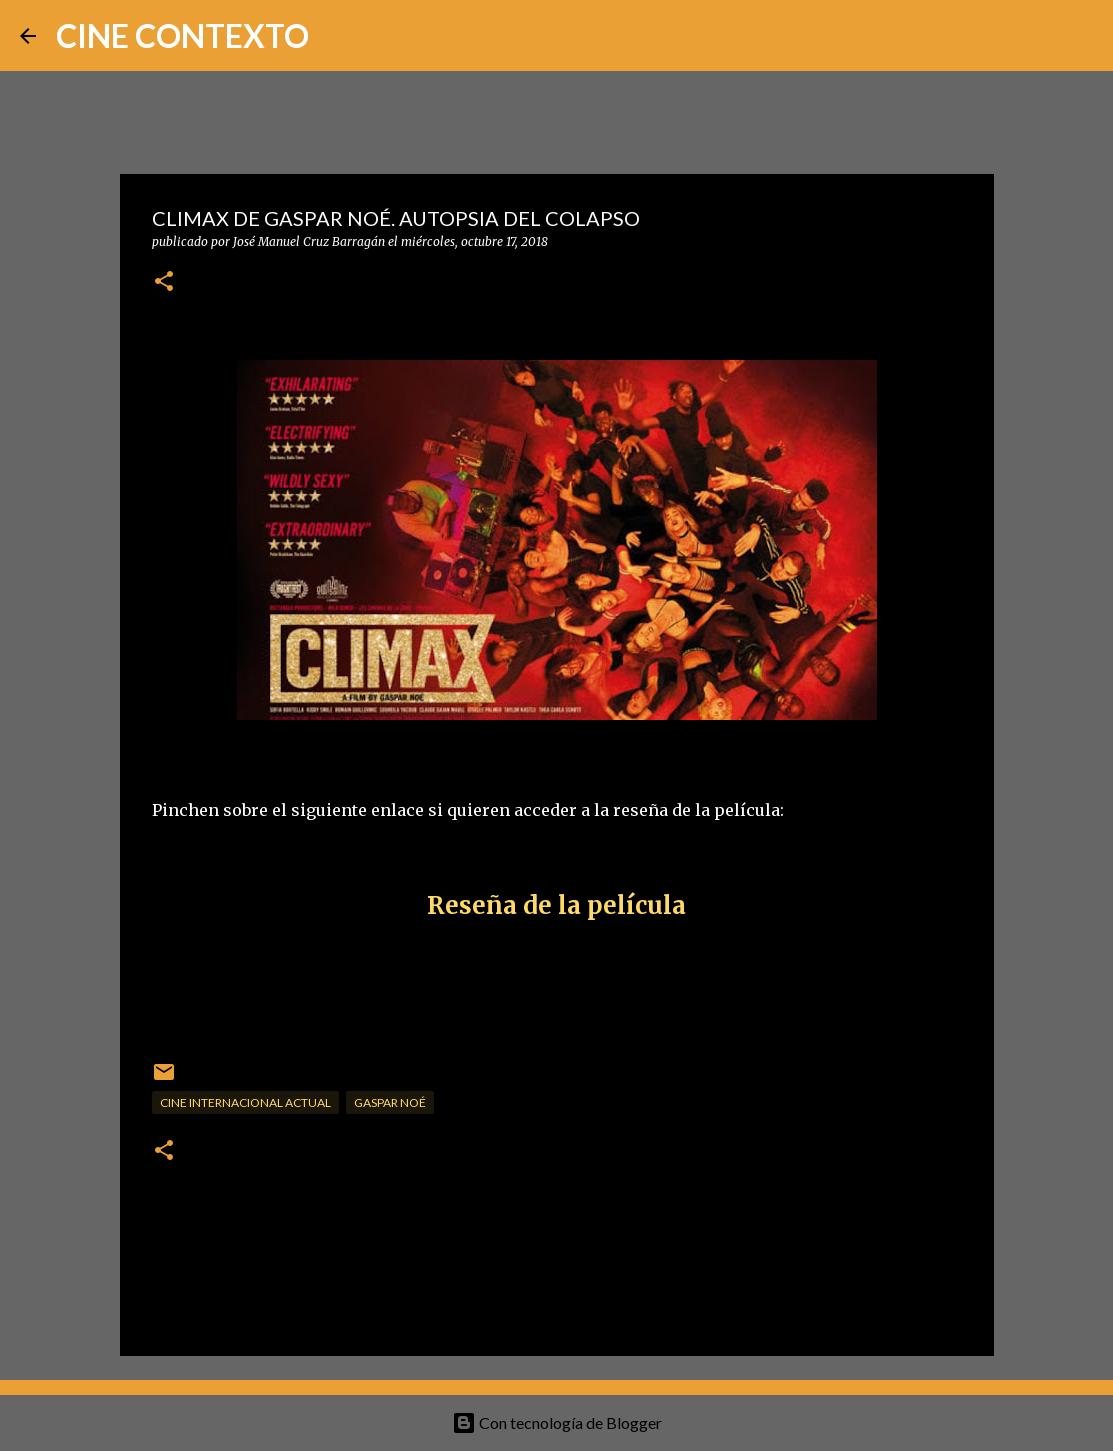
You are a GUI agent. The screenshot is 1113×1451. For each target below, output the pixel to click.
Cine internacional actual (245, 1102)
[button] (164, 282)
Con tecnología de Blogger (557, 1422)
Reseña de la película (556, 905)
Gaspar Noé (390, 1102)
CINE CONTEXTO (182, 35)
